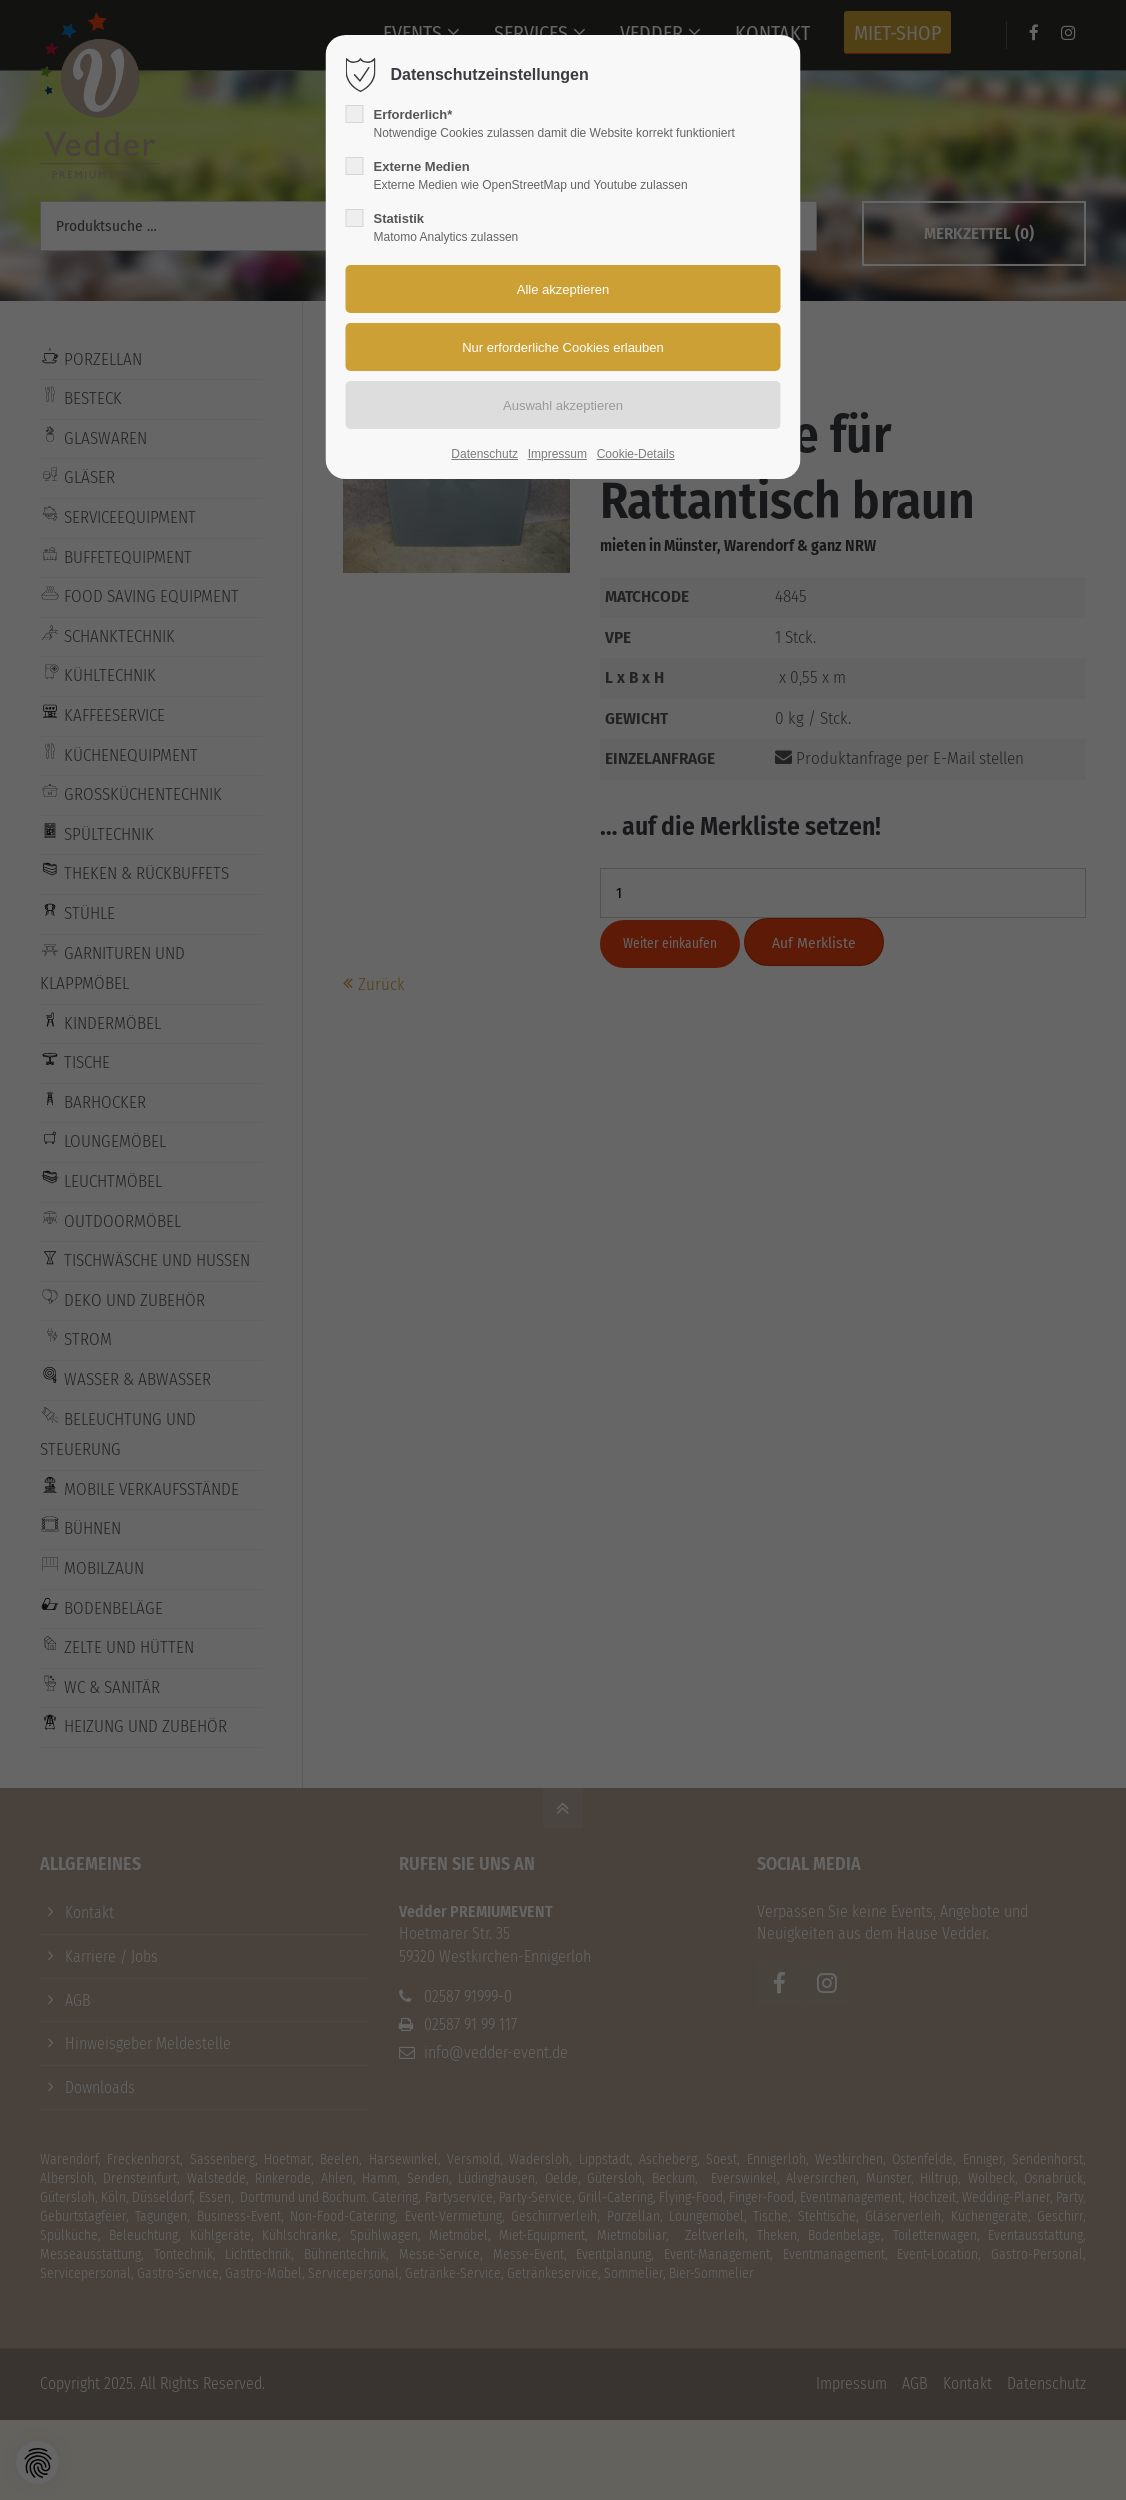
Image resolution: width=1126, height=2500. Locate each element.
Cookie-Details (636, 454)
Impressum (557, 454)
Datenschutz (484, 454)
